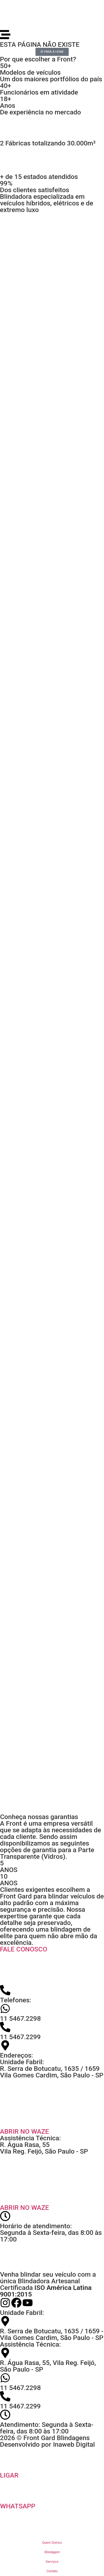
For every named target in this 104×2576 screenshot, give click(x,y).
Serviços (52, 2562)
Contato (52, 2571)
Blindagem (52, 2552)
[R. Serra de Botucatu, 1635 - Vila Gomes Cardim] (52, 1968)
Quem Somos (52, 2543)
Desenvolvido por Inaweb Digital (47, 2444)
